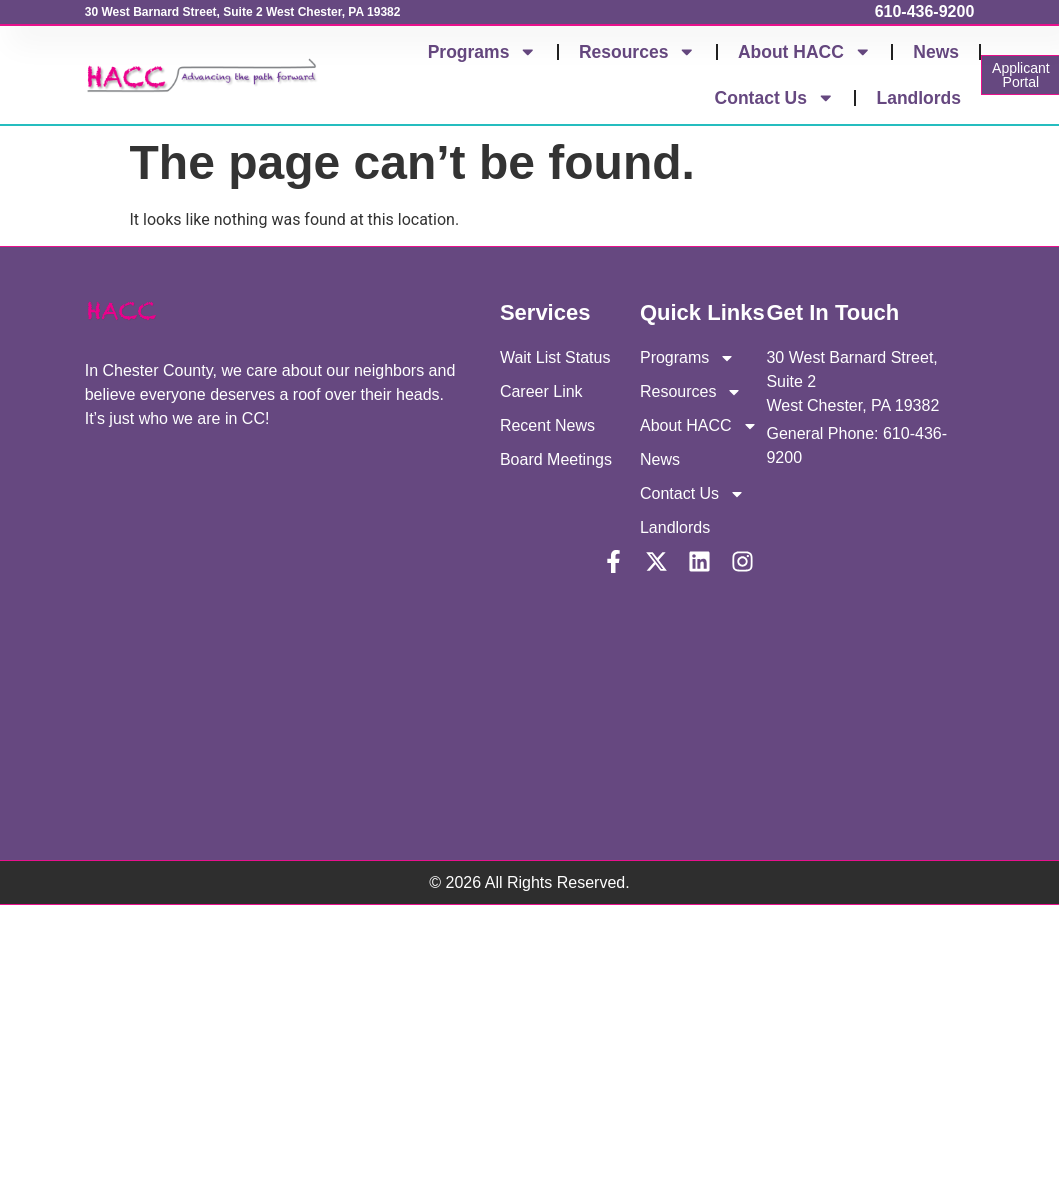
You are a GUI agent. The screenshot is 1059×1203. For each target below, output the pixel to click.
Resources (637, 52)
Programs (482, 52)
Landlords (918, 98)
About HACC (804, 52)
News (936, 52)
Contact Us (775, 98)
